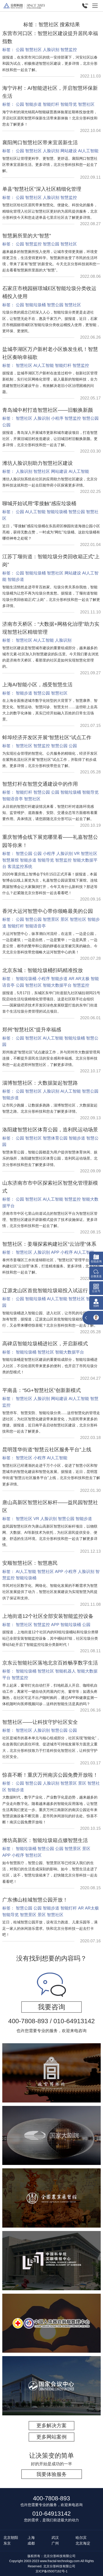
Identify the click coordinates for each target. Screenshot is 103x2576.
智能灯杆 (51, 104)
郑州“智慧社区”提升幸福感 (31, 1029)
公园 (20, 49)
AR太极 (82, 978)
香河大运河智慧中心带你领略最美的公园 (47, 911)
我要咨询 (51, 2007)
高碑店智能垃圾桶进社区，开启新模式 (45, 1343)
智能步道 (33, 104)
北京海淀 (83, 2543)
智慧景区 (51, 919)
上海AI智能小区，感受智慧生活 (37, 684)
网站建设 (68, 151)
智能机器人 (65, 1671)
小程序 (57, 418)
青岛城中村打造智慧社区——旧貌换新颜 (47, 410)
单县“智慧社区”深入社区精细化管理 (41, 189)
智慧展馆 (10, 860)
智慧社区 (33, 49)
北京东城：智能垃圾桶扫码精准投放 (42, 970)
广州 (55, 2543)
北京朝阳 (10, 2538)
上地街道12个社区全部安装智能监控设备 (47, 1616)
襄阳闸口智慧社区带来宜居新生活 (40, 142)
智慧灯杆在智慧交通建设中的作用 (40, 784)
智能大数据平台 (57, 985)
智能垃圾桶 (35, 305)
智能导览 (68, 104)
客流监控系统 (20, 866)
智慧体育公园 (55, 1138)
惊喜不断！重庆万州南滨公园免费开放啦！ (50, 1775)
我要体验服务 (51, 2474)
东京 (7, 2543)
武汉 (55, 2538)
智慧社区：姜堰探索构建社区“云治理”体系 (49, 1244)
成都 (31, 2543)
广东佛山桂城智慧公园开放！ (35, 1900)
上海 (31, 2538)
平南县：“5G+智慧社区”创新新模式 (41, 1390)
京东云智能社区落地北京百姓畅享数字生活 (50, 1663)
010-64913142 (51, 2513)
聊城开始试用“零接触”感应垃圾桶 (39, 503)
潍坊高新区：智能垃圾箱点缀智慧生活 (45, 1840)
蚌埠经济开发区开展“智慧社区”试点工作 (46, 737)
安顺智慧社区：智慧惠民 (30, 1563)
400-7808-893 (51, 2498)
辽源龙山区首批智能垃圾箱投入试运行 (45, 1290)
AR (71, 978)
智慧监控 (68, 49)
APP (55, 1252)
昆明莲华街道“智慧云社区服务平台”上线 (46, 1449)
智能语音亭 (12, 799)
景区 (64, 919)
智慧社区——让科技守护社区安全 (40, 1722)
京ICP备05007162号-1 (51, 2571)
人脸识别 (51, 49)
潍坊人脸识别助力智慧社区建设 (37, 463)
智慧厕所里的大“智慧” (26, 236)
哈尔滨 (81, 2538)
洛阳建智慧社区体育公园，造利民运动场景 (50, 1129)
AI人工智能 (88, 151)
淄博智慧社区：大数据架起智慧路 (40, 1083)
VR (77, 853)
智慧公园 (51, 244)
